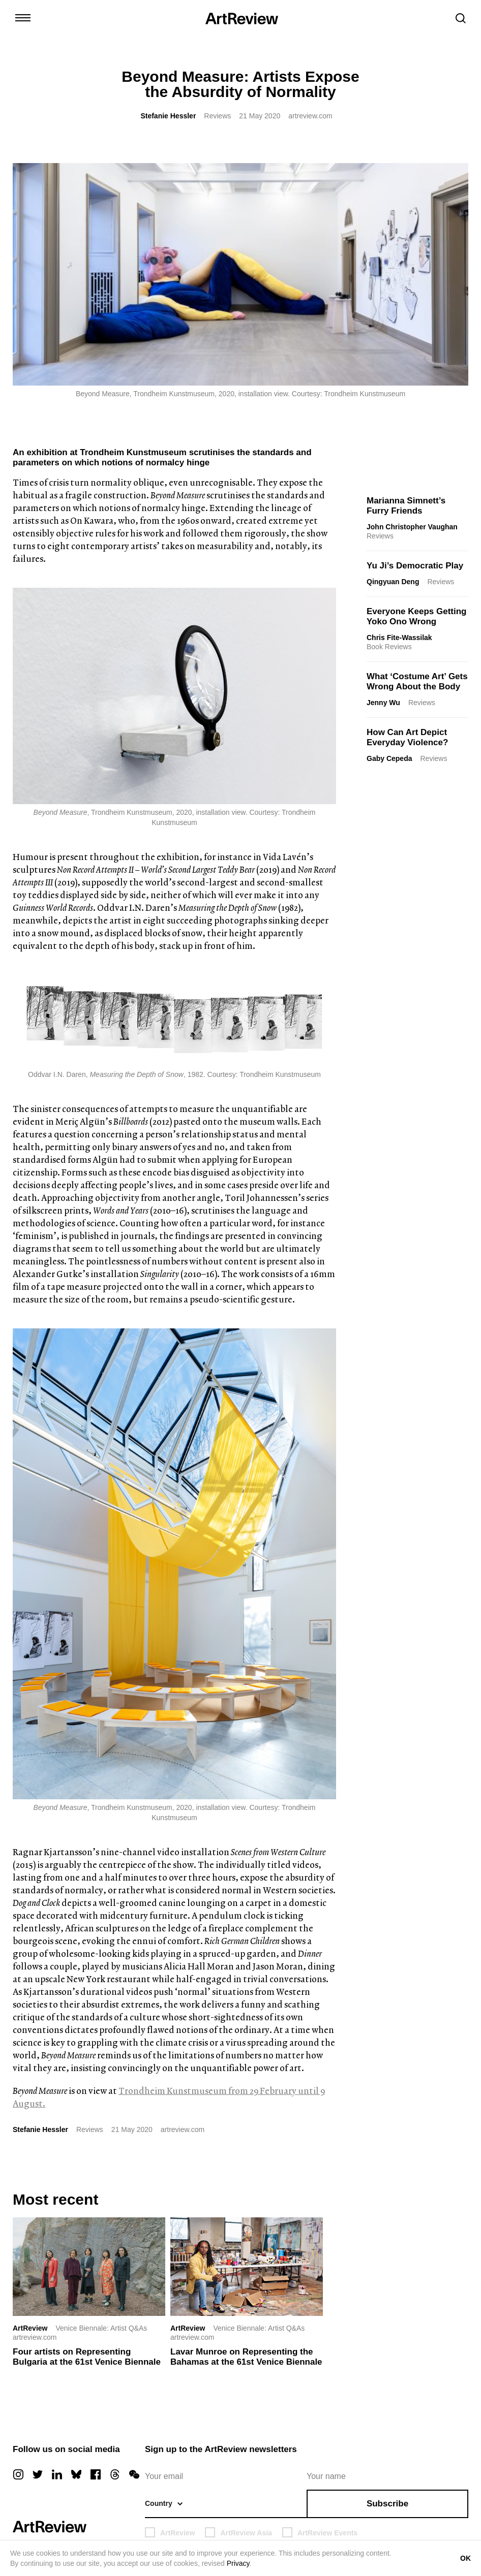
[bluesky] (76, 2474)
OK (465, 2558)
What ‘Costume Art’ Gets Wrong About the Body (417, 681)
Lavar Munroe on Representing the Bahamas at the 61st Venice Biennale (246, 2357)
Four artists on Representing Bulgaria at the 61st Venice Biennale (87, 2357)
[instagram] (18, 2474)
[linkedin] (57, 2474)
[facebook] (95, 2474)
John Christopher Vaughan (412, 527)
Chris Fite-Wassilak (399, 637)
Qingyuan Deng (393, 582)
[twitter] (37, 2474)
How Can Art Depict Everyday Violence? (407, 737)
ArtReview (30, 2328)
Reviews (217, 116)
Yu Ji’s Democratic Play (415, 565)
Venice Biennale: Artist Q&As (101, 2328)
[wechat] (134, 2474)
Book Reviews (389, 647)
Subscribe (387, 2503)
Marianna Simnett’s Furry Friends (406, 506)
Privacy (238, 2563)
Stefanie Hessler (168, 116)
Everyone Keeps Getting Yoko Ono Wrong (417, 616)
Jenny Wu (383, 702)
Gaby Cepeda (389, 758)
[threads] (115, 2474)
